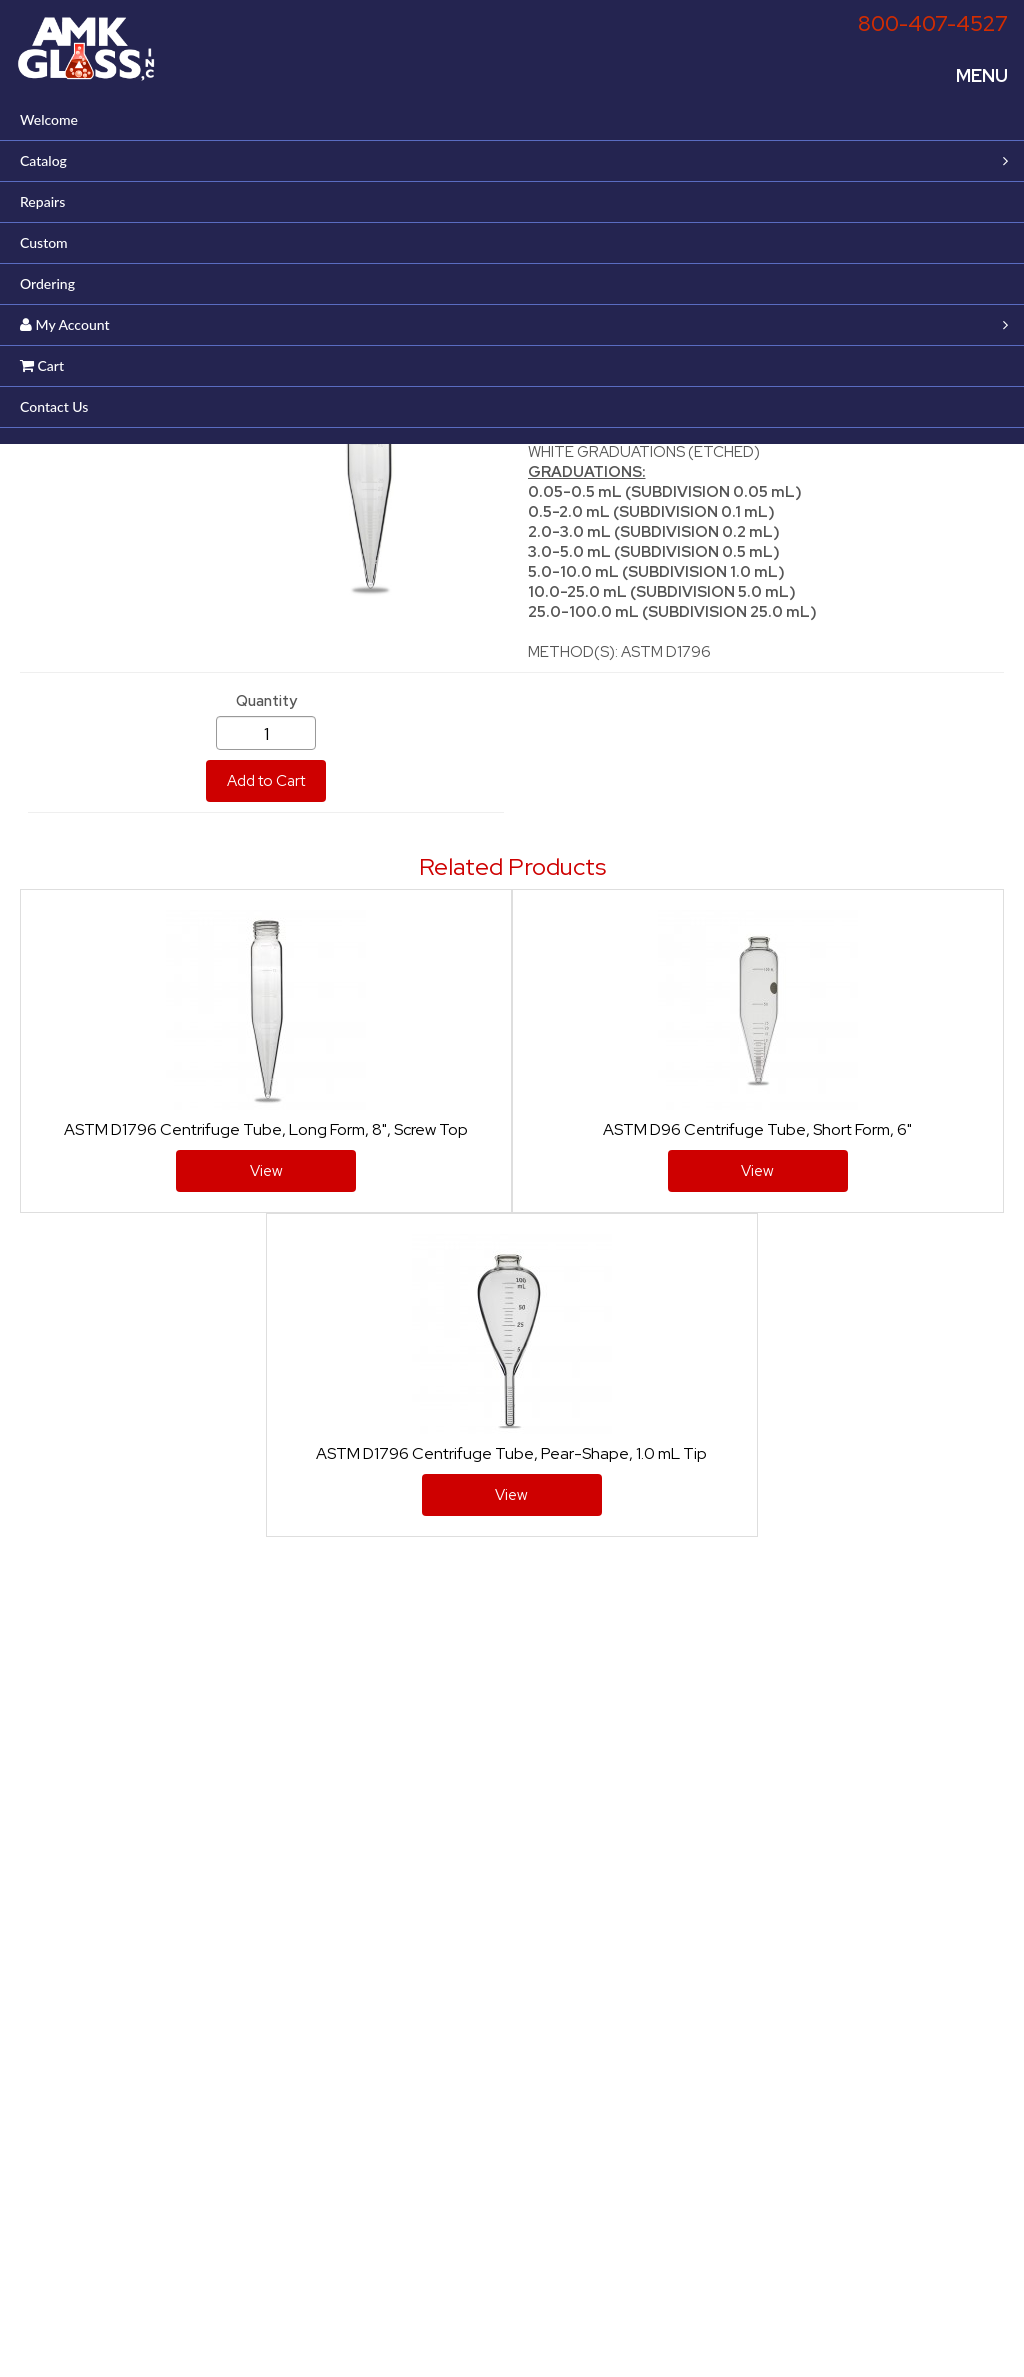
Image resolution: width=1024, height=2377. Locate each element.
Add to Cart (266, 781)
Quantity (266, 701)
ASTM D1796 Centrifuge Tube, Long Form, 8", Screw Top (266, 1129)
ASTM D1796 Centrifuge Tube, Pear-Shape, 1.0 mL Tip (511, 1453)
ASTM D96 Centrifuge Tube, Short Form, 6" (757, 1129)
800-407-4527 (933, 23)
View (266, 1171)
